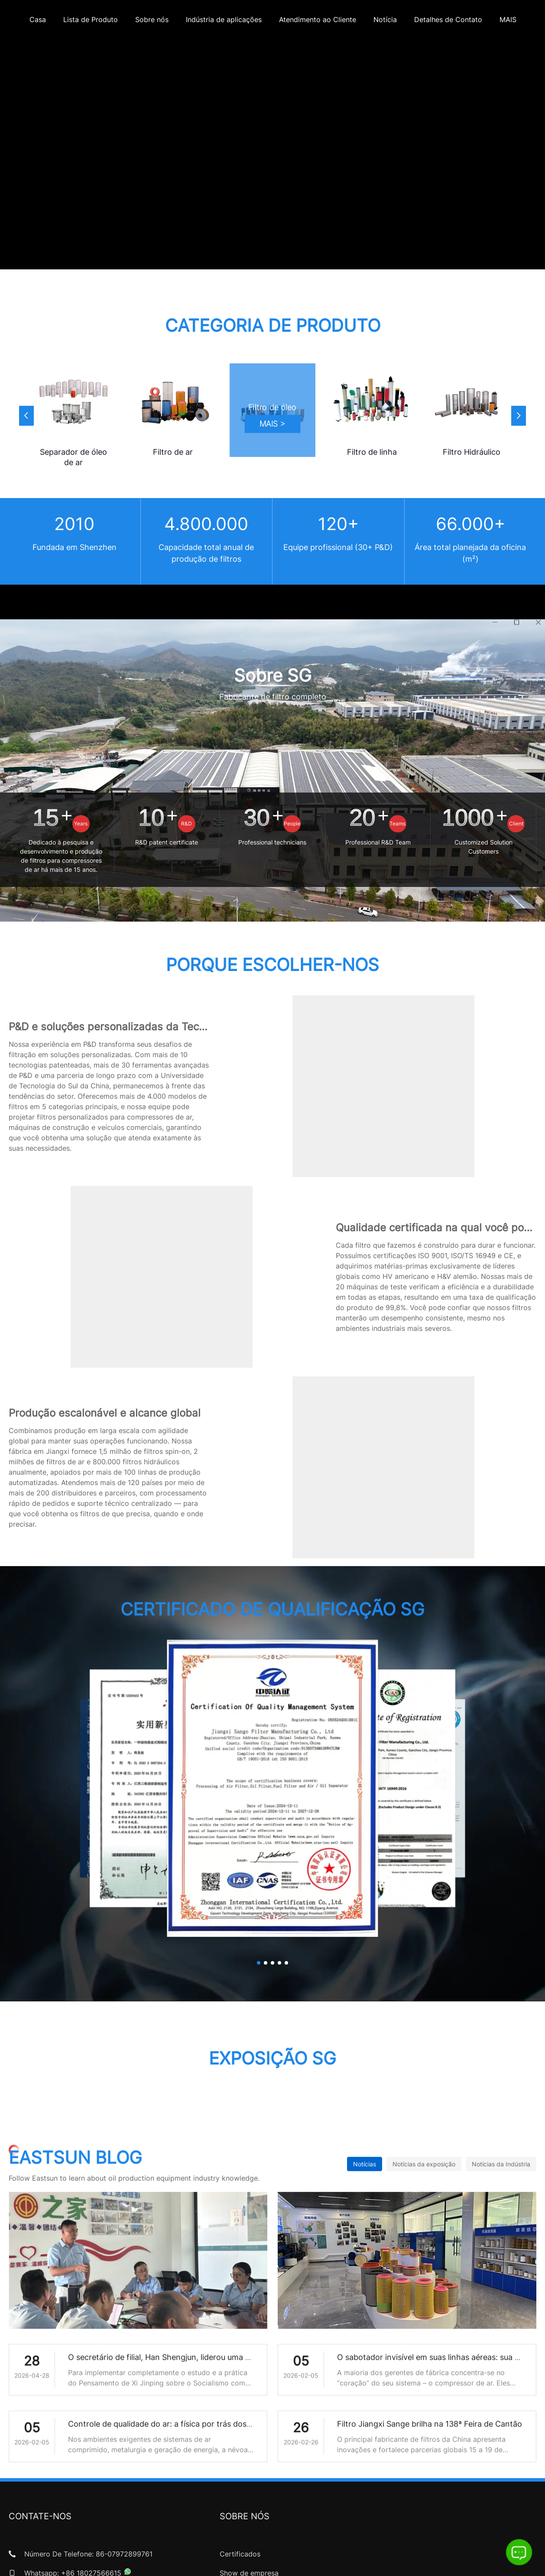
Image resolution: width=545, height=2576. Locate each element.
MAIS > (273, 423)
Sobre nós (152, 19)
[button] (518, 416)
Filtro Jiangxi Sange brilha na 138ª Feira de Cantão (429, 2446)
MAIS (508, 19)
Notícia (385, 19)
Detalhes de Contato (448, 19)
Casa (37, 19)
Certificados (240, 2554)
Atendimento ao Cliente (317, 19)
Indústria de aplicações (224, 19)
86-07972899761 (124, 2554)
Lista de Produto (90, 19)
